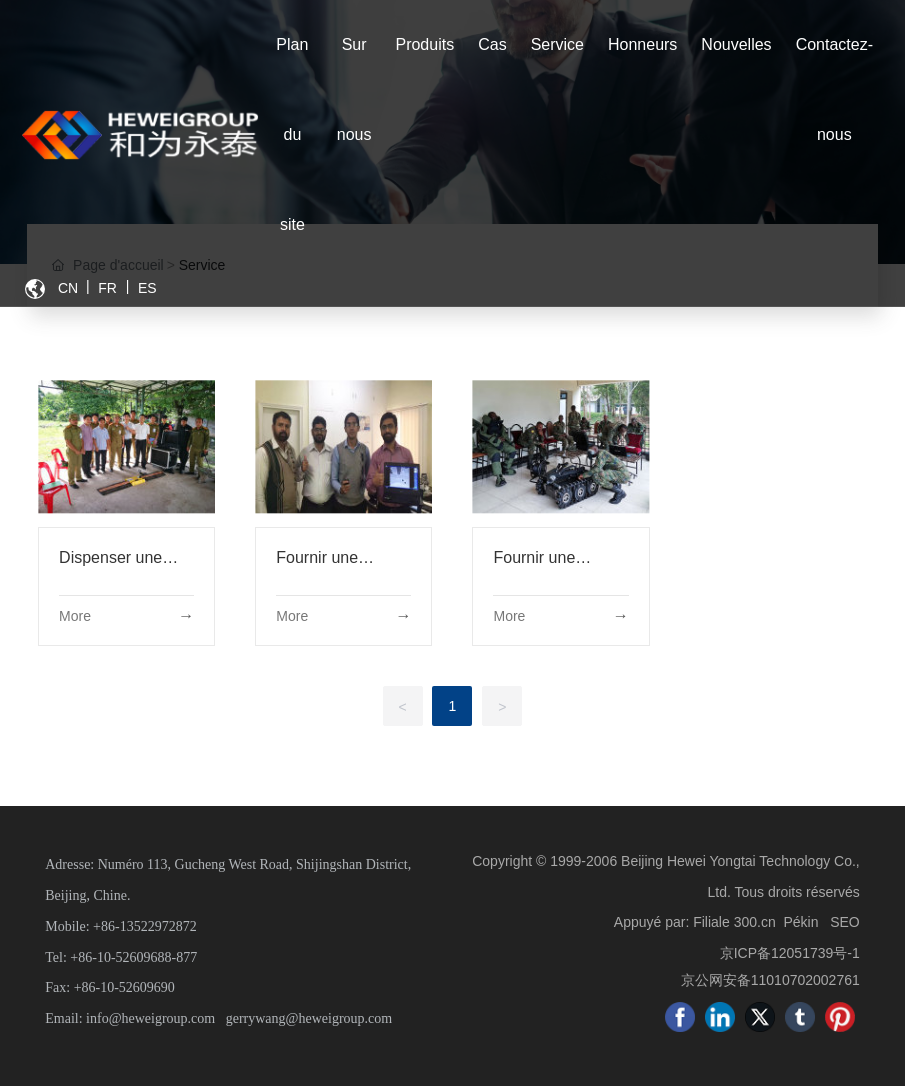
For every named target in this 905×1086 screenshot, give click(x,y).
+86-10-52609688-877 (133, 957)
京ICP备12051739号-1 (790, 953)
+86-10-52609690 (124, 987)
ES (147, 288)
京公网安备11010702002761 (770, 980)
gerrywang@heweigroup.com (309, 1018)
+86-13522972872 (145, 926)
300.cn (755, 922)
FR (107, 288)
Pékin (800, 922)
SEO (845, 922)
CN (68, 288)
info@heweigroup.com (150, 1018)
